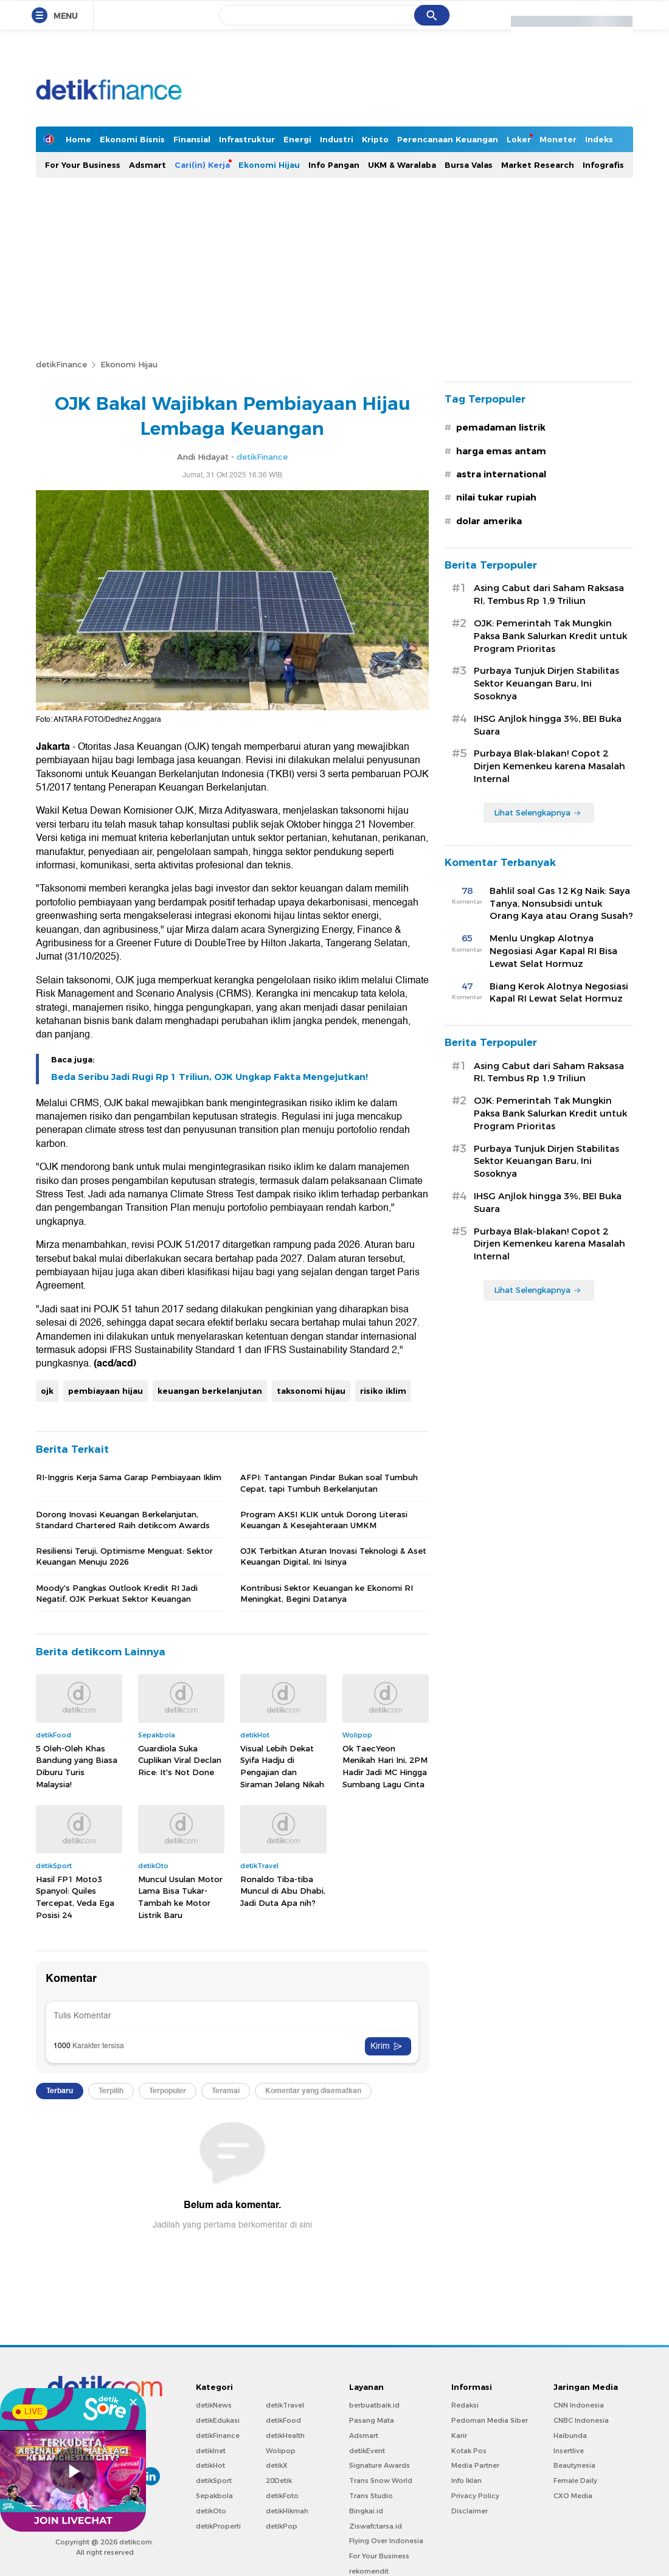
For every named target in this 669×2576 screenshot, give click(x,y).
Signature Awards (379, 2465)
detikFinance (61, 364)
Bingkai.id (366, 2511)
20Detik (279, 2480)
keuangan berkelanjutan (210, 1391)
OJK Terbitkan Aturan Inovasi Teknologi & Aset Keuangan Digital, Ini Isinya (333, 1556)
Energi (297, 139)
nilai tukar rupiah (496, 497)
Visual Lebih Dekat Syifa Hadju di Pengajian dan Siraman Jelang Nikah (282, 1766)
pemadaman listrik (501, 427)
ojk (47, 1391)
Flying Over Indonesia (386, 2540)
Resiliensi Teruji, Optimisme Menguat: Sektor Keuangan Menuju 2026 (124, 1556)
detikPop (281, 2526)
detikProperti (218, 2526)
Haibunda (570, 2435)
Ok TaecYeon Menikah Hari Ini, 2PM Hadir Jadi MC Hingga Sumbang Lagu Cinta (385, 1766)
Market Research (537, 165)
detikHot (210, 2465)
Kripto (375, 139)
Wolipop (281, 2450)
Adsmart (147, 165)
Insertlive (568, 2450)
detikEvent (367, 2450)
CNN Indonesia (578, 2405)
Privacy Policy (475, 2495)
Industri (336, 139)
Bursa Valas (469, 165)
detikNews (214, 2405)
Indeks (599, 139)
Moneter (558, 139)
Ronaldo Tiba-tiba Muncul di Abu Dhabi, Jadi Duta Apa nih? (282, 1891)
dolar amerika (489, 521)
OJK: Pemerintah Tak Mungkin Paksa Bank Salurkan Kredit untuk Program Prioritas (550, 636)
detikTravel (285, 2405)
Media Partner (475, 2465)
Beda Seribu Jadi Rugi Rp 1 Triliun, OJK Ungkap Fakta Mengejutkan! (209, 1077)
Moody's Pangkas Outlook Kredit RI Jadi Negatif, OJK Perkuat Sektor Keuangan (117, 1593)
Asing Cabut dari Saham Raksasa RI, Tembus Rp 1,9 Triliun (549, 594)
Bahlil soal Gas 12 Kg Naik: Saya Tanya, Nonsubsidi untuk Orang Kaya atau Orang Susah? (561, 903)
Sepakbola (214, 2495)
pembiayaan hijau (105, 1391)
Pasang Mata (371, 2420)
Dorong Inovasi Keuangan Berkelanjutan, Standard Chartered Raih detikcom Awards (123, 1519)
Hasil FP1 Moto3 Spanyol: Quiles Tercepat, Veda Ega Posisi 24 (75, 1897)
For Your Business (82, 165)
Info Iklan (466, 2480)
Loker (519, 139)
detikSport (214, 2480)
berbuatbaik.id (374, 2405)
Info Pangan (333, 165)
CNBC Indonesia (581, 2420)
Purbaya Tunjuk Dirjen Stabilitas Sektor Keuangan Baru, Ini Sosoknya (546, 683)
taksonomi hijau (311, 1391)
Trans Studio (371, 2495)
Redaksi (465, 2405)
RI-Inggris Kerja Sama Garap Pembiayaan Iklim (128, 1477)
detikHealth (285, 2435)
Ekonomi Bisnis (132, 139)
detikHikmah (287, 2511)
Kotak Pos (469, 2450)
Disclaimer (469, 2511)
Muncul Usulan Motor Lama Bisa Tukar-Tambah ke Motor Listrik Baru (180, 1897)
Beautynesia (574, 2465)
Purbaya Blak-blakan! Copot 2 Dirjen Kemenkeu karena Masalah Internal (549, 766)
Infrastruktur (247, 139)
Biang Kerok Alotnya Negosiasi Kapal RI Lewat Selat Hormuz (559, 993)
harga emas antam (501, 451)
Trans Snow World (380, 2480)
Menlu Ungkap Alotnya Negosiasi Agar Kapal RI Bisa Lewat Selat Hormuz (553, 951)
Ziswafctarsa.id (375, 2526)
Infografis (603, 165)
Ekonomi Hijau (269, 165)
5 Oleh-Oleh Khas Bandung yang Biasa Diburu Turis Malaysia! (76, 1766)
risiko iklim (383, 1391)
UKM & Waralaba (402, 165)
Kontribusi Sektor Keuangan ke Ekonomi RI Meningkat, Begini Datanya (326, 1593)
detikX (277, 2465)
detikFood (283, 2420)
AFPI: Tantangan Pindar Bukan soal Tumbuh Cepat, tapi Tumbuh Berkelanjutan (329, 1482)
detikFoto (282, 2495)
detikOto (211, 2511)
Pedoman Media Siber (489, 2420)
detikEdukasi (218, 2420)
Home (78, 139)
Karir (459, 2435)
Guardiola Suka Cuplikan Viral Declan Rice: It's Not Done (179, 1760)
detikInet (211, 2450)
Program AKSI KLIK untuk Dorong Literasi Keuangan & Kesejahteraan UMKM (323, 1519)
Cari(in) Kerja (202, 165)
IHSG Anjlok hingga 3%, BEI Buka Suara (548, 725)
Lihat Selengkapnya (537, 812)
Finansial (191, 139)
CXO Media (572, 2495)
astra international (501, 474)
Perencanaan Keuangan (447, 139)
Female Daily (575, 2480)
